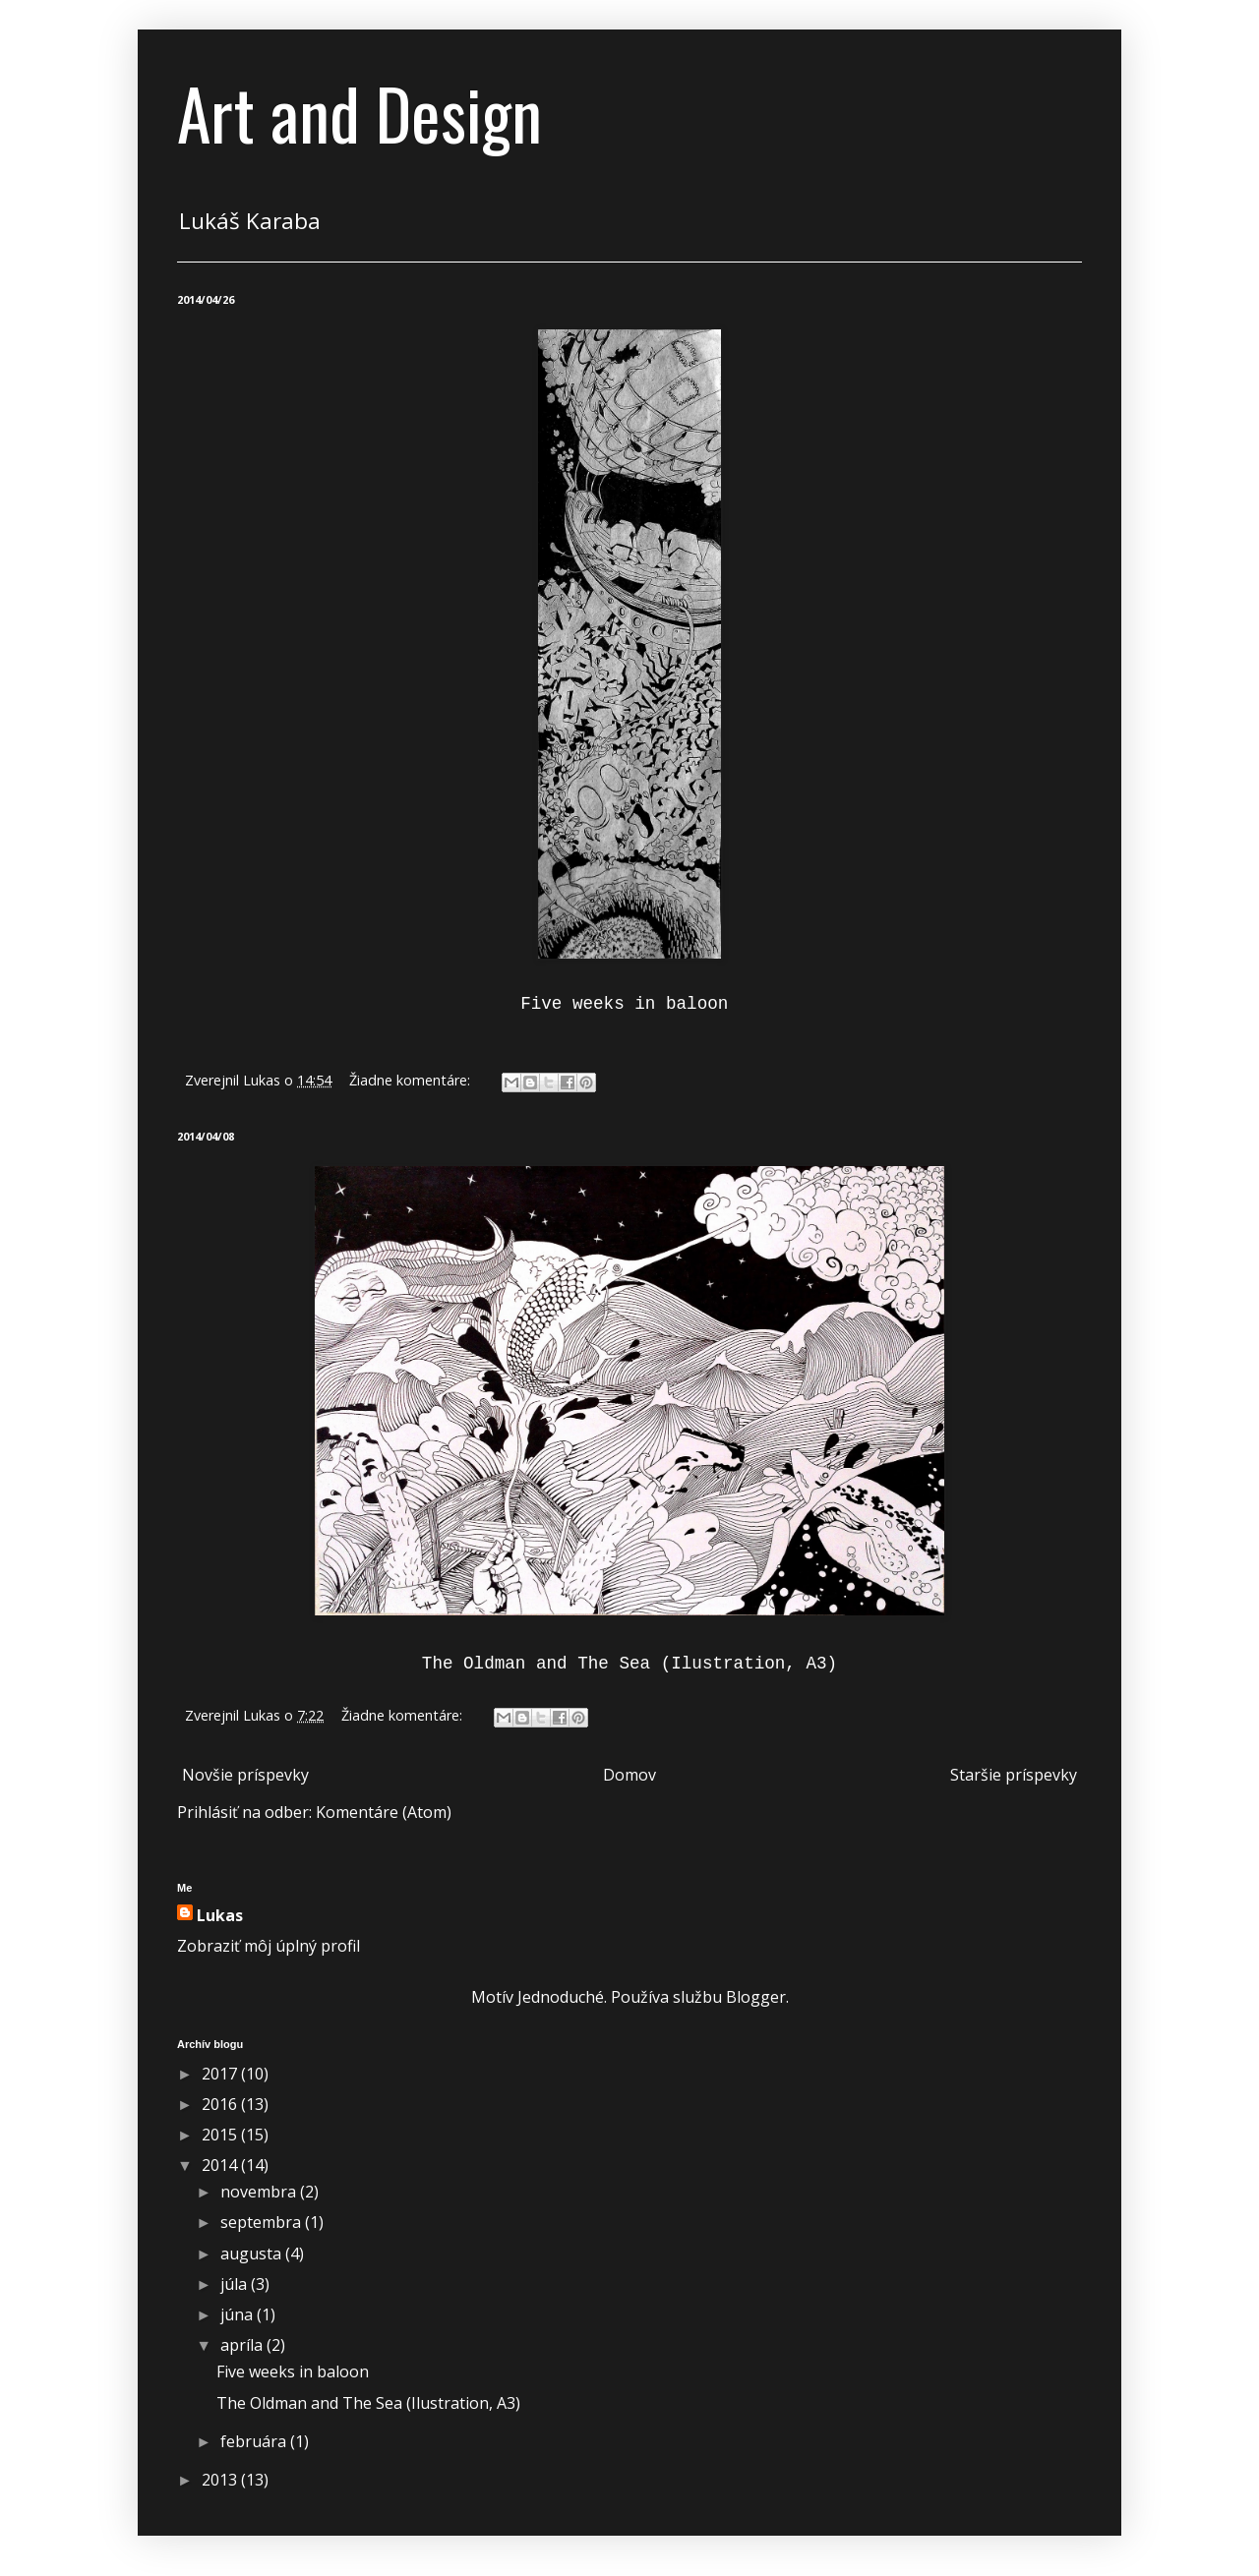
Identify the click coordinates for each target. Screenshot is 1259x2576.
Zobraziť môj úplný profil (268, 1946)
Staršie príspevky (1013, 1775)
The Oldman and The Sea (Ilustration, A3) (368, 2403)
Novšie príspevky (245, 1775)
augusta (252, 2253)
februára (255, 2441)
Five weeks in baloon (294, 2371)
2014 (221, 2165)
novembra (260, 2191)
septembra (262, 2222)
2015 (221, 2134)
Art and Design (359, 112)
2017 (221, 2073)
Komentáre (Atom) (383, 1812)
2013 (221, 2479)
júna (238, 2314)
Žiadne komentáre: (411, 1080)
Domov (629, 1775)
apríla (243, 2345)
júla (235, 2284)
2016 (221, 2104)
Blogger (756, 1997)
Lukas (220, 1915)
